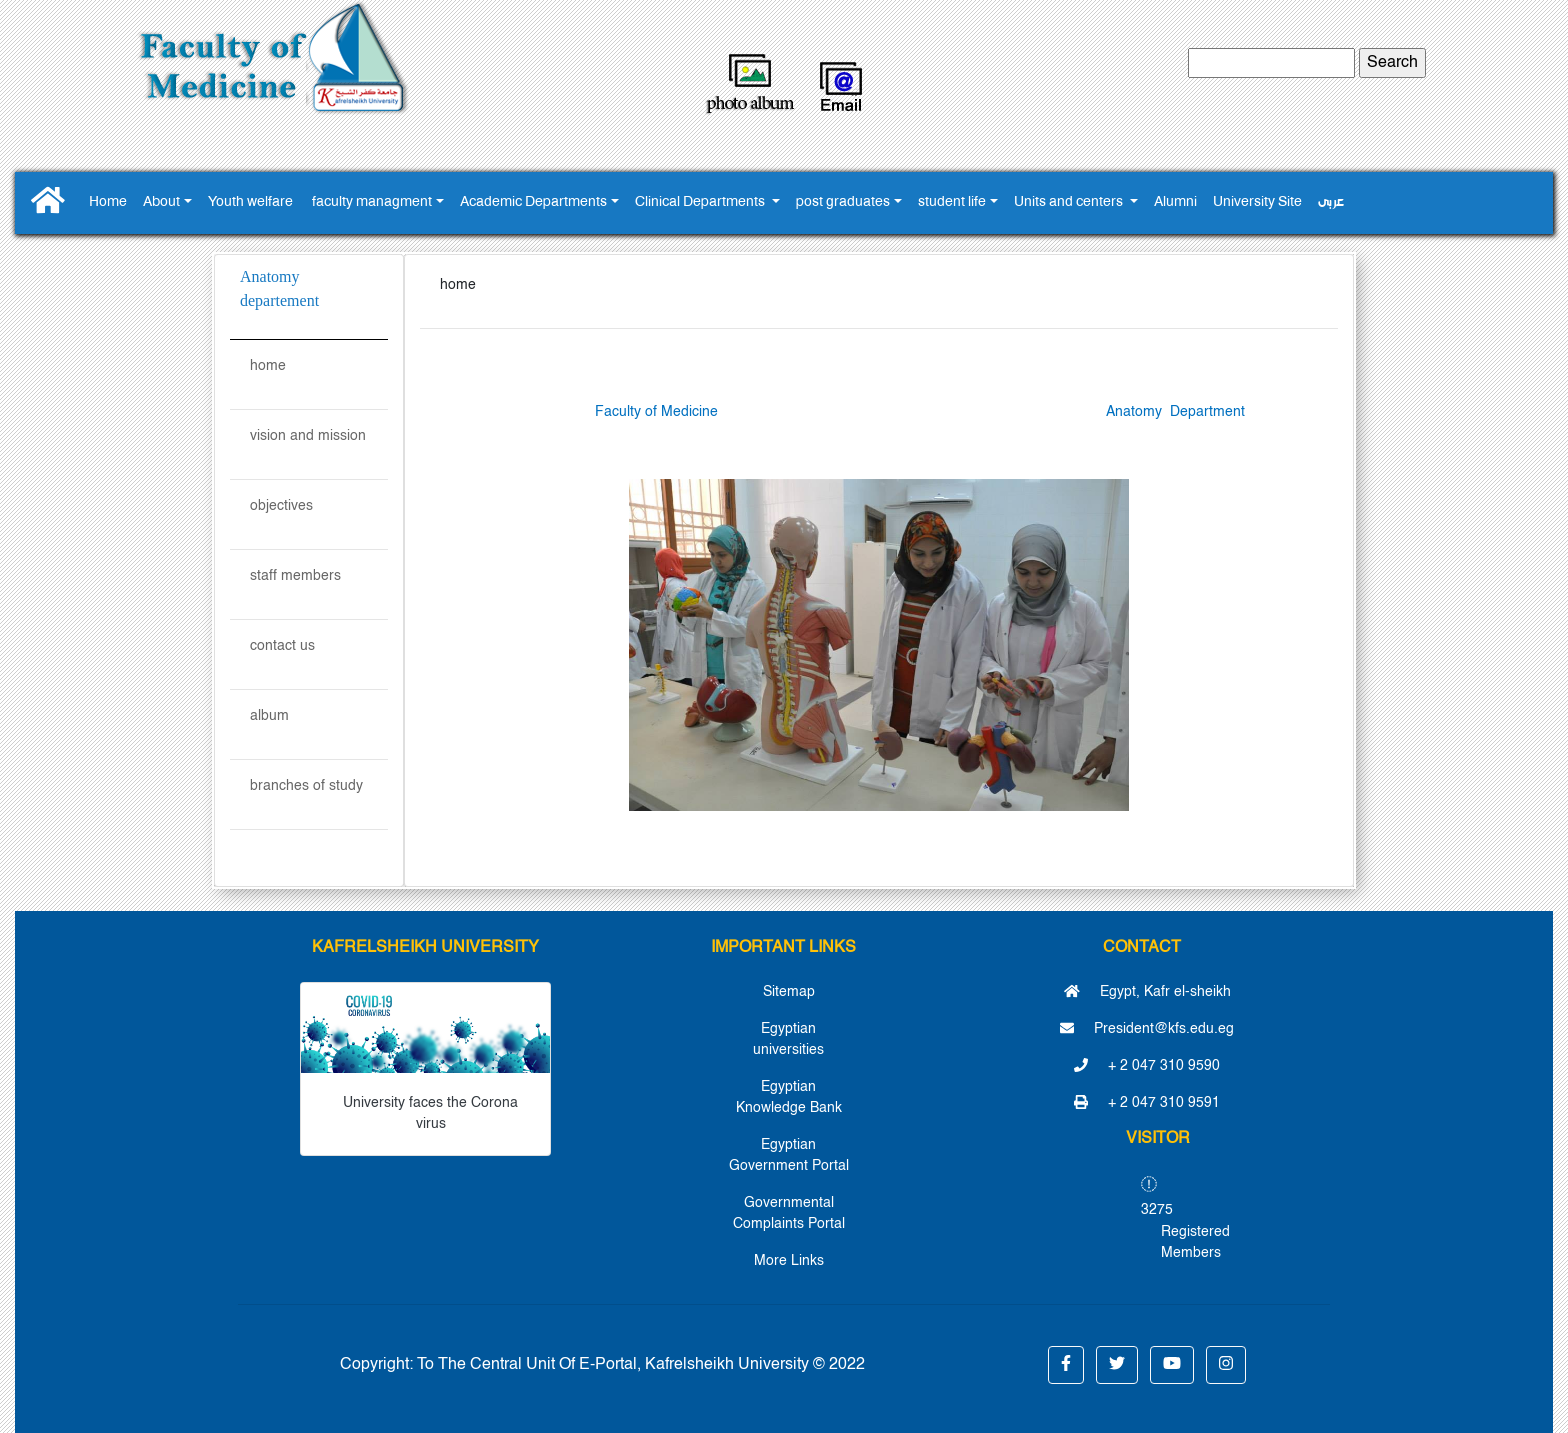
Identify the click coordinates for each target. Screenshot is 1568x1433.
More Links (789, 1261)
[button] (1066, 1365)
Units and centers (1070, 202)
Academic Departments (533, 202)
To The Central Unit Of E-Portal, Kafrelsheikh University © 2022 (641, 1365)
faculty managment (372, 202)
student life (952, 202)
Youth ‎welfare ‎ (252, 202)
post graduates (843, 202)
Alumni (1175, 202)
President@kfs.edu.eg (1147, 1029)
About (161, 202)
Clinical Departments (701, 202)
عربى (1331, 202)
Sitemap (789, 992)
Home (108, 202)
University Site (1257, 202)
